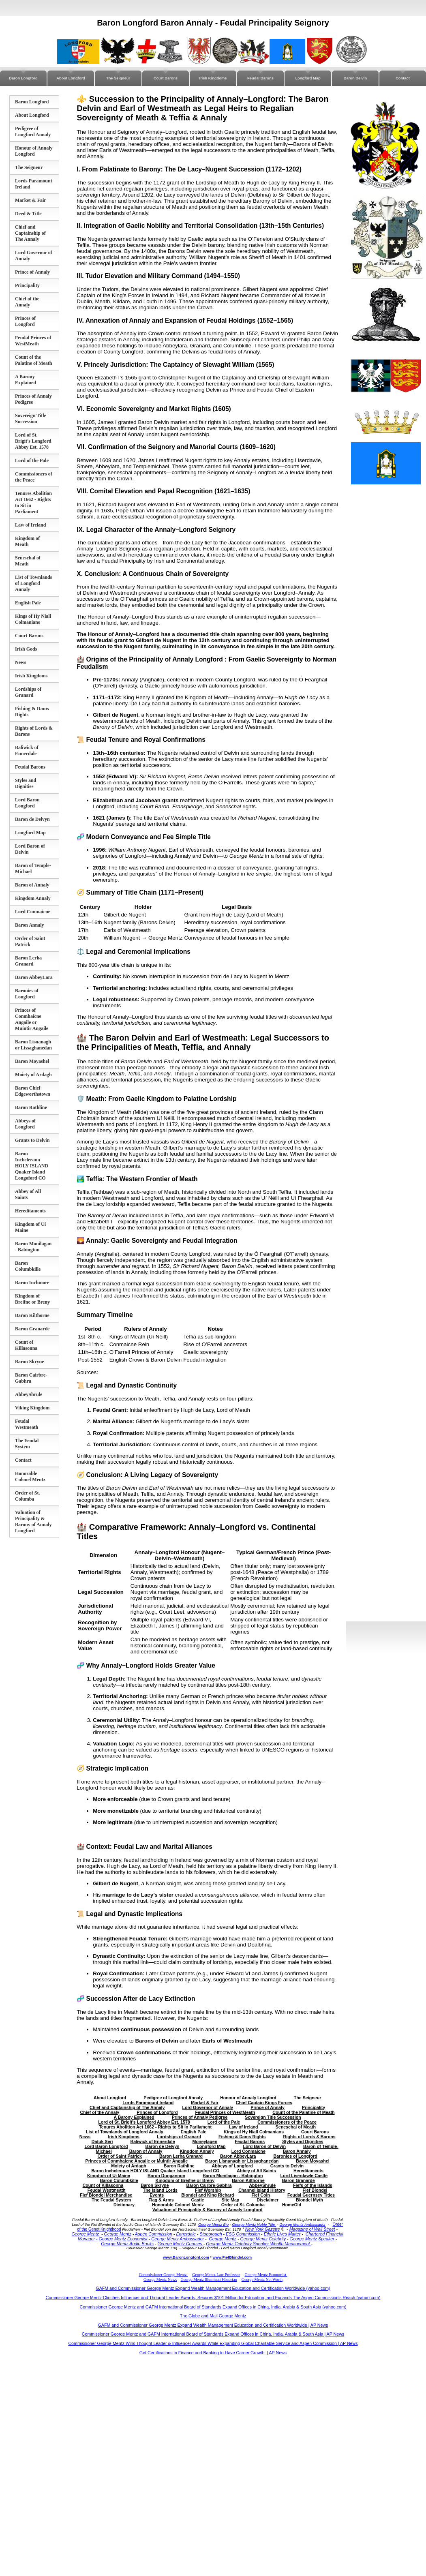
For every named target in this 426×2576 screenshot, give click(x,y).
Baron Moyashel (32, 1061)
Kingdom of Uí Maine (108, 2175)
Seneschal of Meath (28, 561)
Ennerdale (186, 2233)
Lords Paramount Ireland (147, 2102)
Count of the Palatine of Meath (33, 360)
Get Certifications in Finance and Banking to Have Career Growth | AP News (213, 2352)
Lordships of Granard (28, 692)
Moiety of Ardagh (33, 1074)
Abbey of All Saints (256, 2170)
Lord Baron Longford (27, 803)
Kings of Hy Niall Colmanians (33, 619)
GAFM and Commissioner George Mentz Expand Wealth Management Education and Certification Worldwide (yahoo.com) (213, 2288)
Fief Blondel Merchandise (106, 2195)
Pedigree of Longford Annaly (33, 131)
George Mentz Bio (213, 2225)
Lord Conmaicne (32, 911)
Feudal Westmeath (26, 1424)
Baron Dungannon (166, 2175)
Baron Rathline (31, 1107)
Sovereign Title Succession (30, 418)
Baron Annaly (29, 925)
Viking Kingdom (32, 1408)
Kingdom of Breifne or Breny (32, 1299)
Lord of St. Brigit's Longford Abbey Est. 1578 (33, 441)
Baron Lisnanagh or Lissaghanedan (33, 1045)
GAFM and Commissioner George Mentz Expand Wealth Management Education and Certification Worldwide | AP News (213, 2325)
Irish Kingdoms (213, 78)
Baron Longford (23, 78)
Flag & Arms (160, 2199)
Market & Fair (30, 200)
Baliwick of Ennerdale (27, 750)
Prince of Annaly (32, 272)
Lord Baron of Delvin (264, 2146)
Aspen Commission (153, 2233)
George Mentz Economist (123, 2238)
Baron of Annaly (32, 885)
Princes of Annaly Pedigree (200, 2117)
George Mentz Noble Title (254, 2225)
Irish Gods (26, 649)
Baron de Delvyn (32, 819)
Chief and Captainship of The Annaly (30, 233)
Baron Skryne (29, 1361)
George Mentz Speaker (312, 2238)
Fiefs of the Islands (312, 2185)
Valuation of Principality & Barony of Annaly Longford (33, 1521)
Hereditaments (30, 1211)
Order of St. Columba (27, 1496)
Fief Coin (260, 2195)
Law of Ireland (30, 525)
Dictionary (124, 2204)
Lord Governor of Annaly (207, 2107)
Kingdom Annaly (33, 898)
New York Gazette (262, 2229)
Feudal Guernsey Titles (311, 2195)
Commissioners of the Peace (33, 477)
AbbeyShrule (28, 1394)
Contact (403, 78)
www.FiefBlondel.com (232, 2257)
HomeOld (291, 2204)
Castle (197, 2199)
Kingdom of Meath (27, 541)
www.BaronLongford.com (186, 2257)
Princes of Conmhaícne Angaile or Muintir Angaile (31, 1019)
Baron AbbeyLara (34, 977)
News (20, 662)
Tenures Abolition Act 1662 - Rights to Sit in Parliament (155, 2126)
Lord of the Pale (32, 460)
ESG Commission (243, 2233)
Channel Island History (261, 2190)
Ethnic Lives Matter (282, 2233)
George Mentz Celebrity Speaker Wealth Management (258, 2243)
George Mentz (86, 2233)
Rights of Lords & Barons (309, 2136)
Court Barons (166, 78)
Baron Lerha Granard (28, 961)
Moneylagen (205, 2141)
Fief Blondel (315, 2190)
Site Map (231, 2199)
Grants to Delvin (32, 1140)
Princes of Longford (25, 321)
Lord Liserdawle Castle (304, 2175)
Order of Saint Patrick (30, 941)
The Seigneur (118, 78)
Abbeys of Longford (25, 1124)
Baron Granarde (32, 1329)
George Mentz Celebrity (263, 2238)
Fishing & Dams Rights (242, 2136)
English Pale (28, 603)
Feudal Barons (260, 78)
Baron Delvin (355, 78)
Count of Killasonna (26, 1345)
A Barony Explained (25, 379)
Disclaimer (267, 2199)
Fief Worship (208, 2190)
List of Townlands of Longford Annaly (33, 583)
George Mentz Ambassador (302, 2225)
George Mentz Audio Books (127, 2243)
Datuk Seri (102, 2141)
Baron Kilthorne (32, 1315)
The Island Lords (160, 2190)
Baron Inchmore (32, 1282)
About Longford (70, 78)
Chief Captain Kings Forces (264, 2102)
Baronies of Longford (27, 994)
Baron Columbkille (28, 1266)
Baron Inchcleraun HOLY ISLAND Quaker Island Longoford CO (31, 1166)
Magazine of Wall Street (312, 2229)
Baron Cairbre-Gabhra (31, 1378)
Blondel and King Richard (207, 2195)
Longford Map (307, 78)
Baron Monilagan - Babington (33, 1247)
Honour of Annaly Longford (33, 151)
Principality (27, 285)
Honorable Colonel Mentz (30, 1476)
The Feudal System (27, 1444)
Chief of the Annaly (27, 302)
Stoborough (210, 2233)
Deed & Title (28, 213)
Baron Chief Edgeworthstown (32, 1091)
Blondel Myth (309, 2199)
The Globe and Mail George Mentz (213, 2315)
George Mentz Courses (180, 2243)
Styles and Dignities (25, 783)
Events (157, 2195)
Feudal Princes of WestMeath (33, 341)
